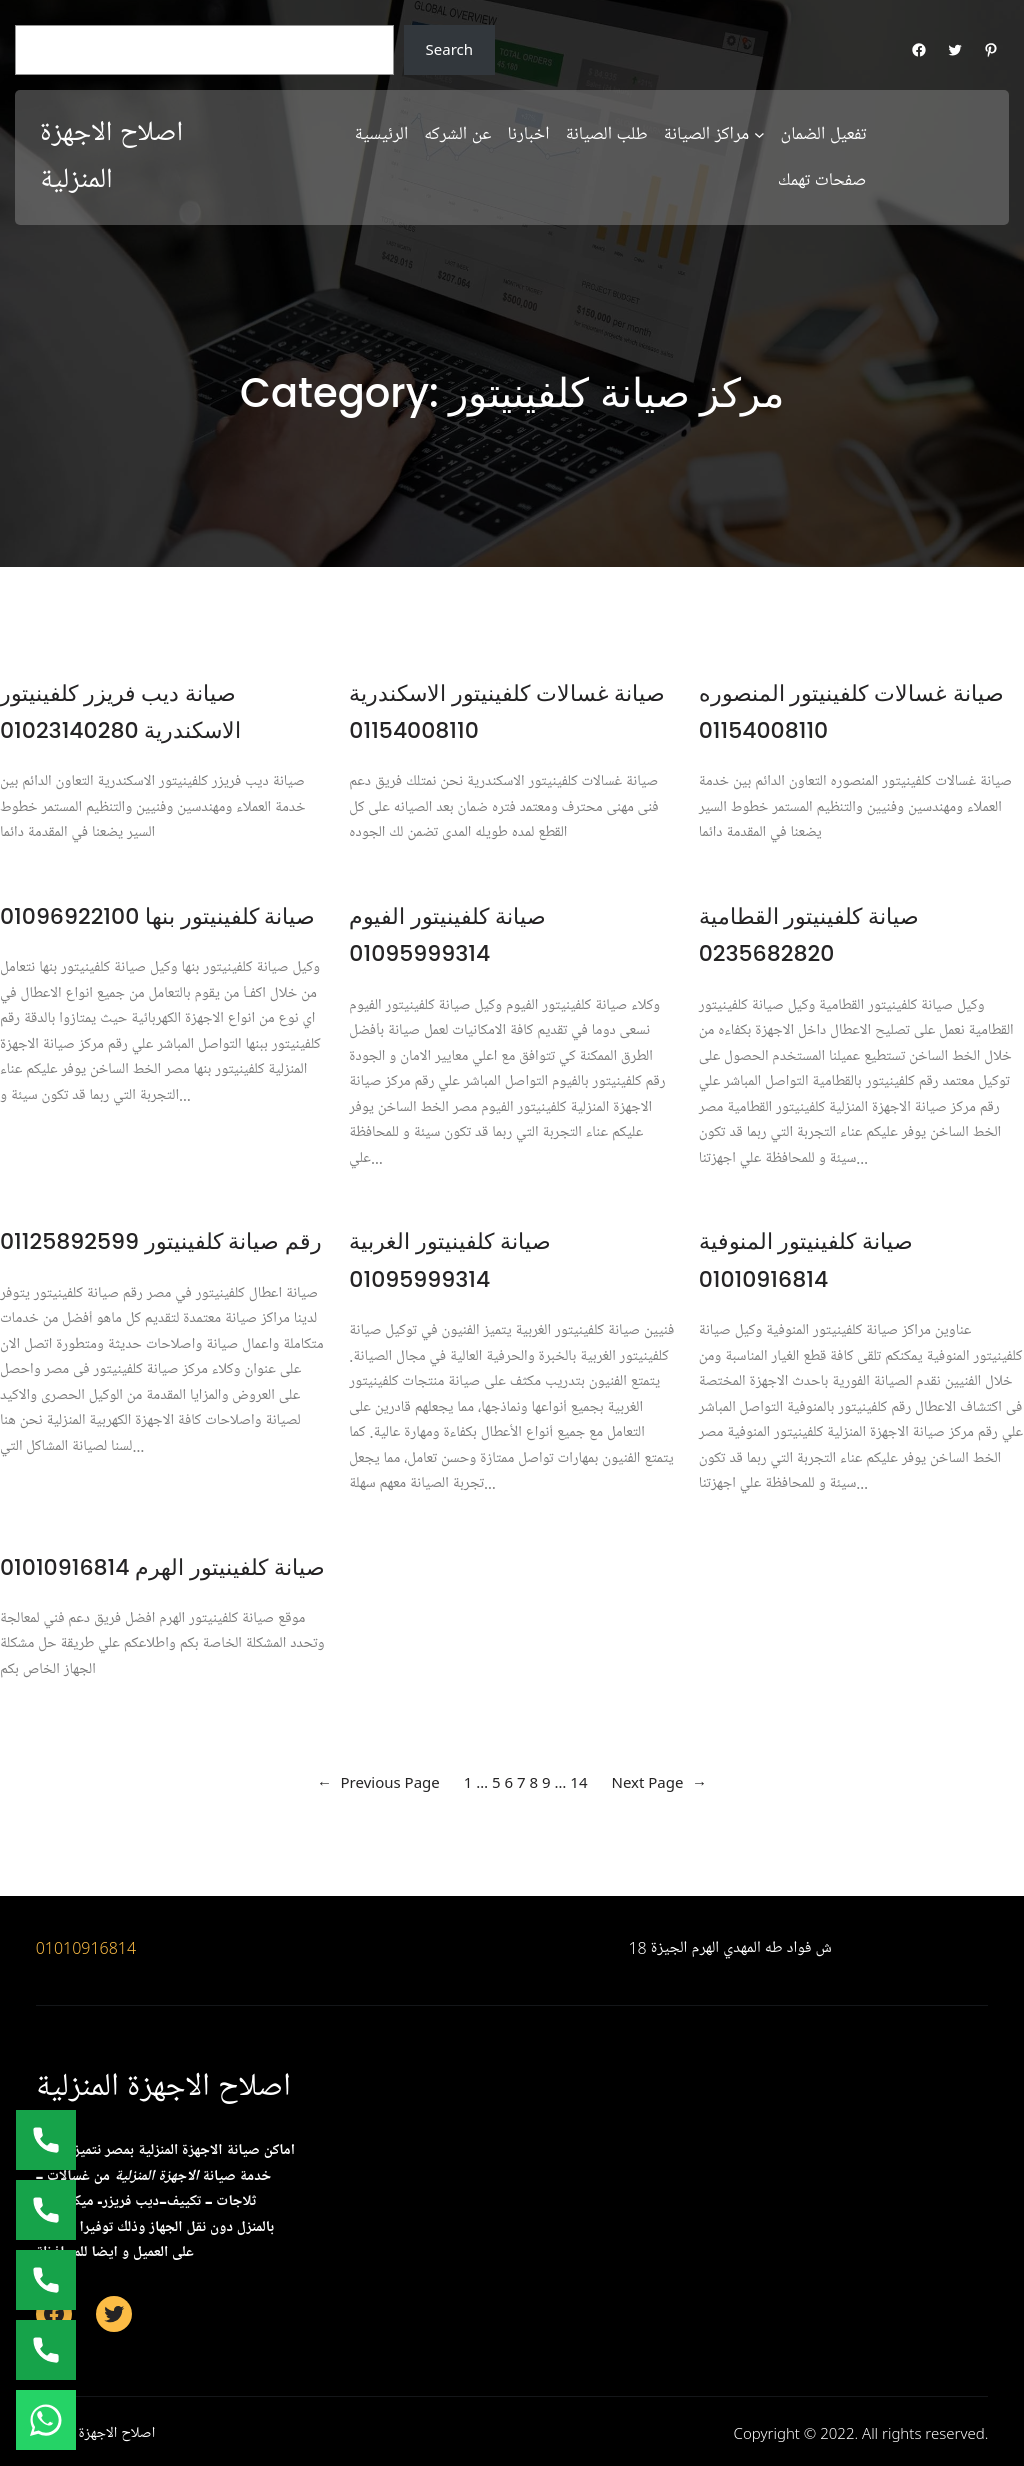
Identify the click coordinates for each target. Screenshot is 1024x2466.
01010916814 (86, 1948)
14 (578, 1782)
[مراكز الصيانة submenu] (759, 133)
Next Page (659, 1783)
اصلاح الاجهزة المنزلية (163, 2086)
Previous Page (378, 1783)
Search (449, 49)
